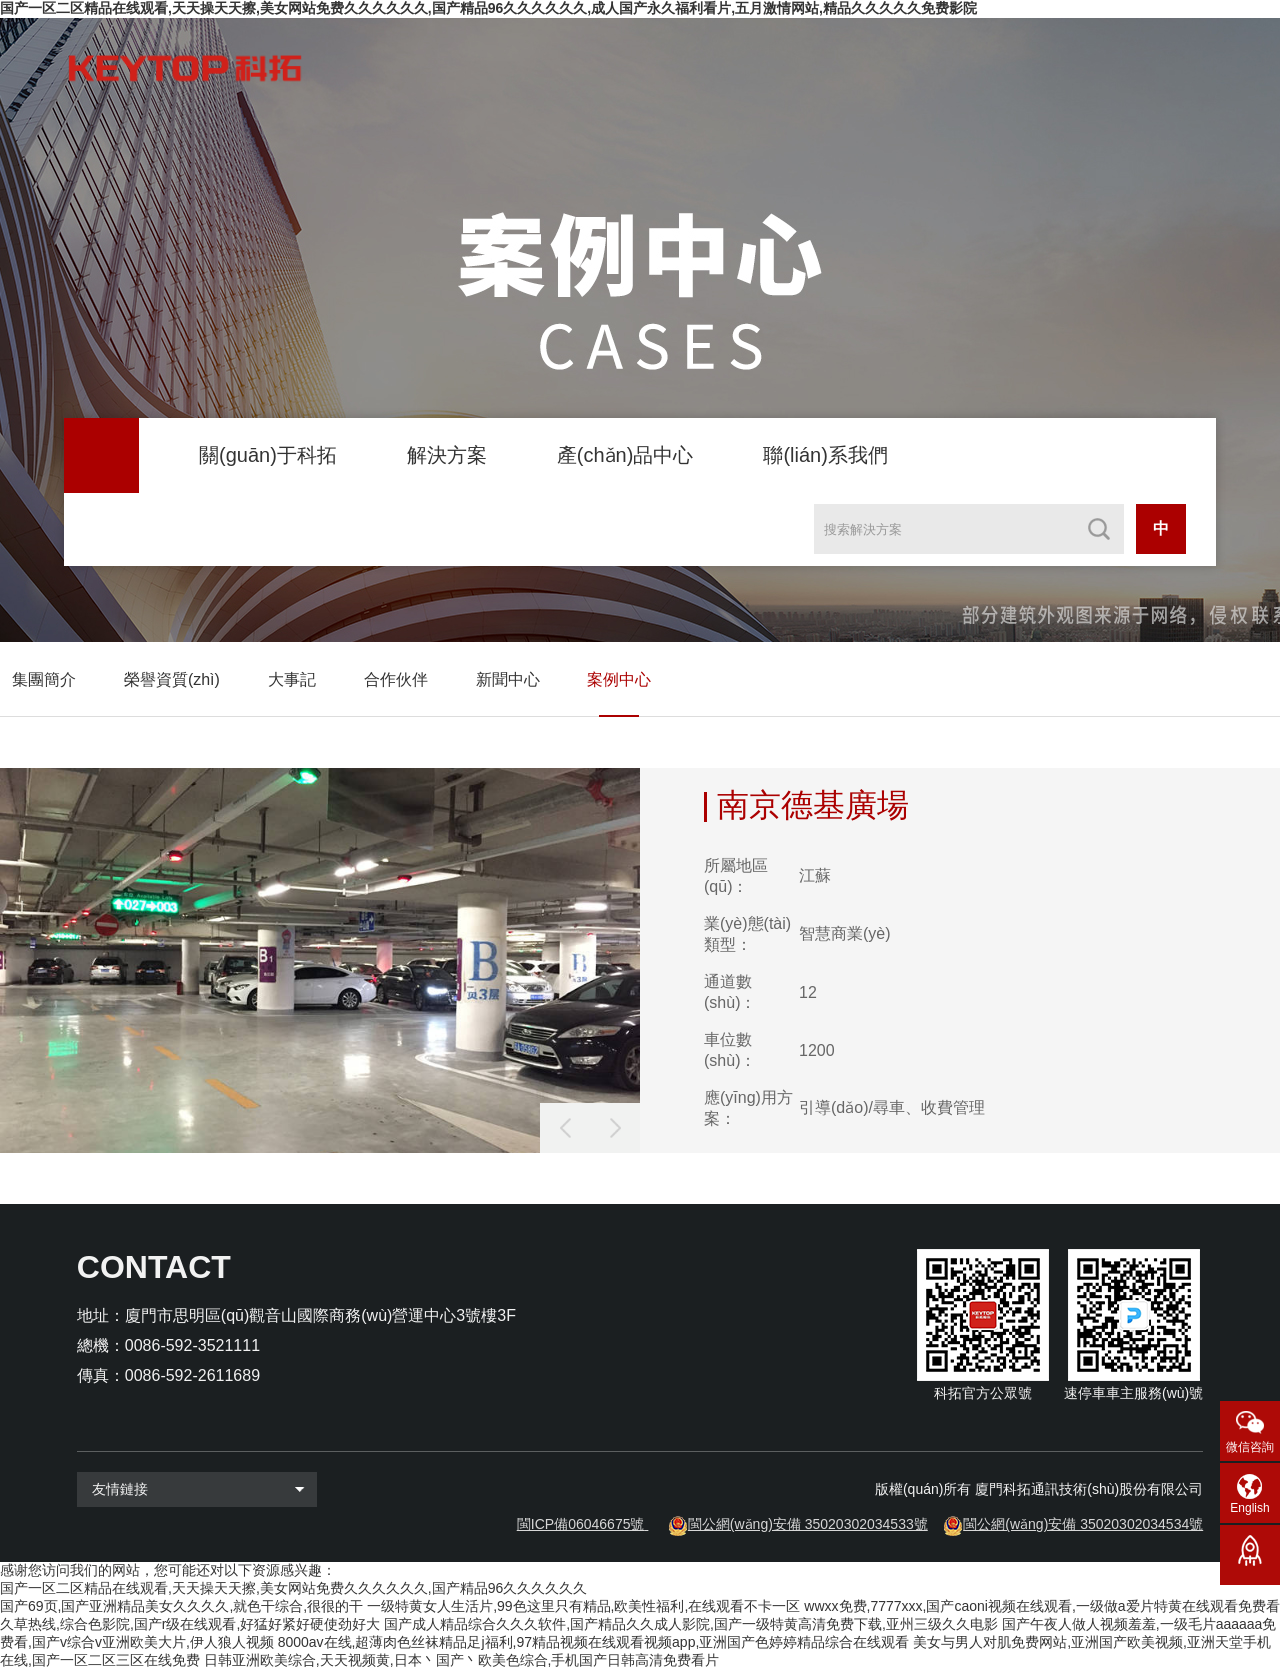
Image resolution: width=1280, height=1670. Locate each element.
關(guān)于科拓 (268, 455)
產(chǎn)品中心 (625, 455)
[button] (615, 1128)
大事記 (292, 679)
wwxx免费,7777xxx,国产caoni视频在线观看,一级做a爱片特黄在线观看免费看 (1041, 1606)
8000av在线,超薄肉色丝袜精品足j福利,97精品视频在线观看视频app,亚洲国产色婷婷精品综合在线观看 (594, 1642)
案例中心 (619, 679)
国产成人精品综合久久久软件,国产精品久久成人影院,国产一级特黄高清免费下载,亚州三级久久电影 (691, 1624)
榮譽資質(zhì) (172, 679)
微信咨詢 (1250, 1447)
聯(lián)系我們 (825, 455)
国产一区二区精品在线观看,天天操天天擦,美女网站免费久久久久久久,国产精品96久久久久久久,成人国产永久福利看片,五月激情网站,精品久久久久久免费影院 (488, 8)
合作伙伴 (396, 679)
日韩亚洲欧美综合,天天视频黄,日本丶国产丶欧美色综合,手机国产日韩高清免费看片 (462, 1660)
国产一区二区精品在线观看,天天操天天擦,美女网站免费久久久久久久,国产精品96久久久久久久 (293, 1588)
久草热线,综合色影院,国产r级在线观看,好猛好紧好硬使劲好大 (190, 1624)
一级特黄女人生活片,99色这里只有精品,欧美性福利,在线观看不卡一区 (583, 1606)
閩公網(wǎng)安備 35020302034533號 (808, 1524)
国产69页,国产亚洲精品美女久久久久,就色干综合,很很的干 (181, 1606)
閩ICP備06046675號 (581, 1524)
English (1249, 1508)
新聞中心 (508, 679)
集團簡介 (44, 679)
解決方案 (447, 455)
